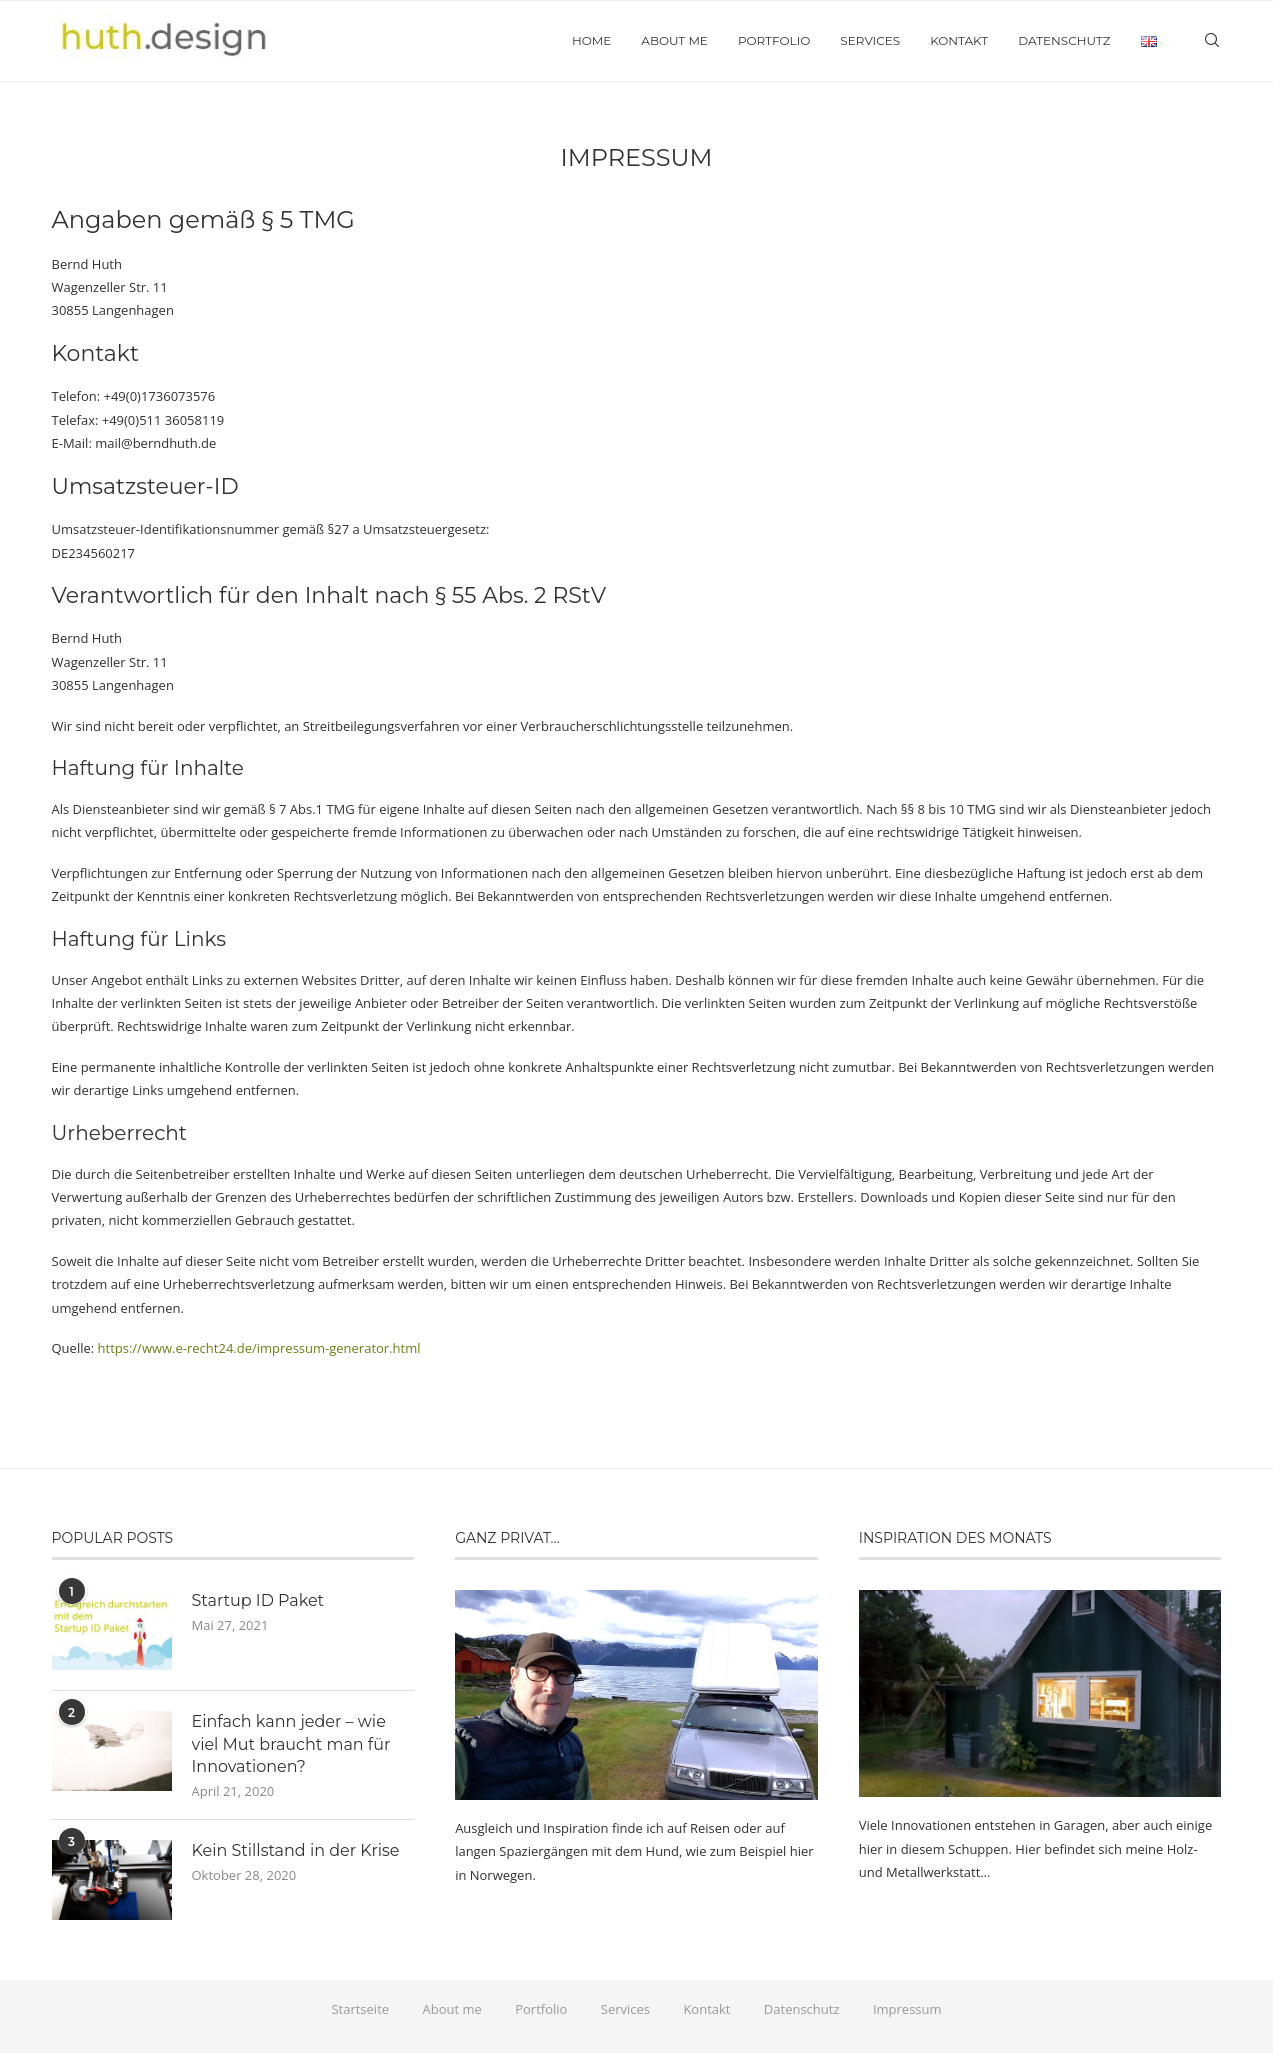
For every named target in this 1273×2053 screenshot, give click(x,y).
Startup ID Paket (258, 1600)
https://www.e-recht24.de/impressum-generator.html (259, 1348)
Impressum (907, 2009)
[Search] (1212, 41)
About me (674, 40)
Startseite (360, 2009)
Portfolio (774, 40)
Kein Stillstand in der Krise (296, 1850)
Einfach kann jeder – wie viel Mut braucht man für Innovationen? (291, 1744)
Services (870, 40)
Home (591, 40)
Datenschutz (1064, 40)
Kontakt (959, 40)
